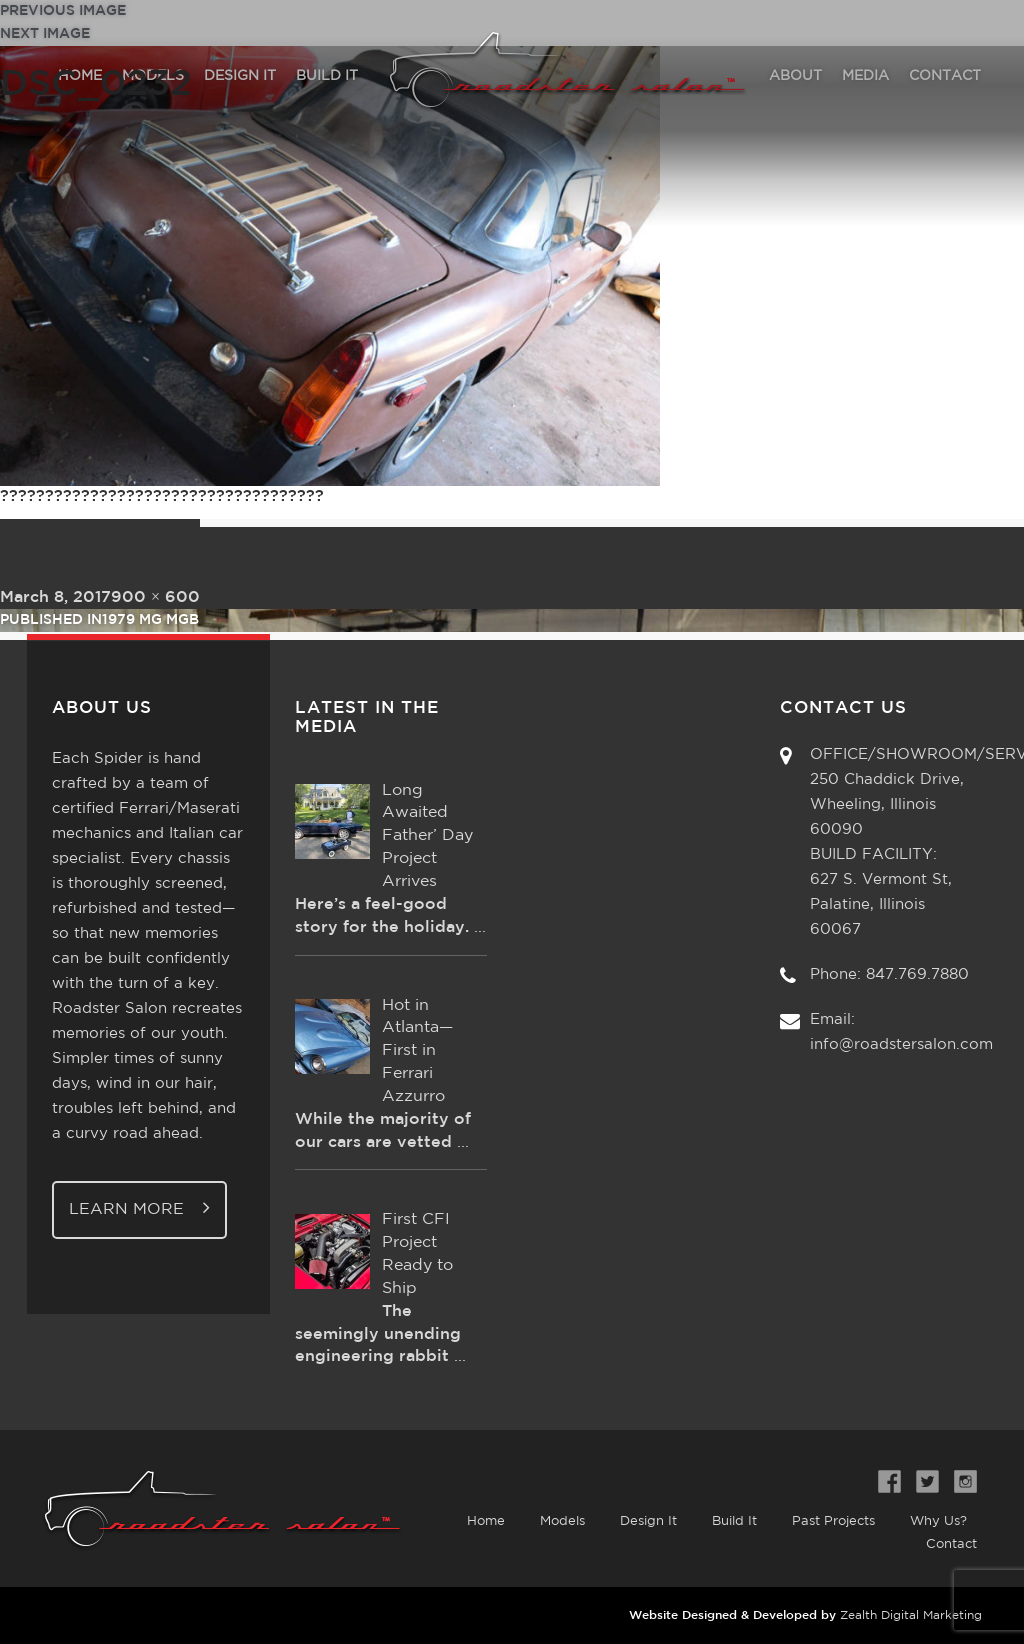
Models (562, 1521)
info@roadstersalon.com (901, 1044)
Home (486, 1521)
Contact (951, 1544)
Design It (648, 1521)
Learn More (139, 1207)
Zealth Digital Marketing (911, 1615)
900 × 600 (155, 597)
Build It (734, 1521)
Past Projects (833, 1521)
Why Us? (938, 1521)
